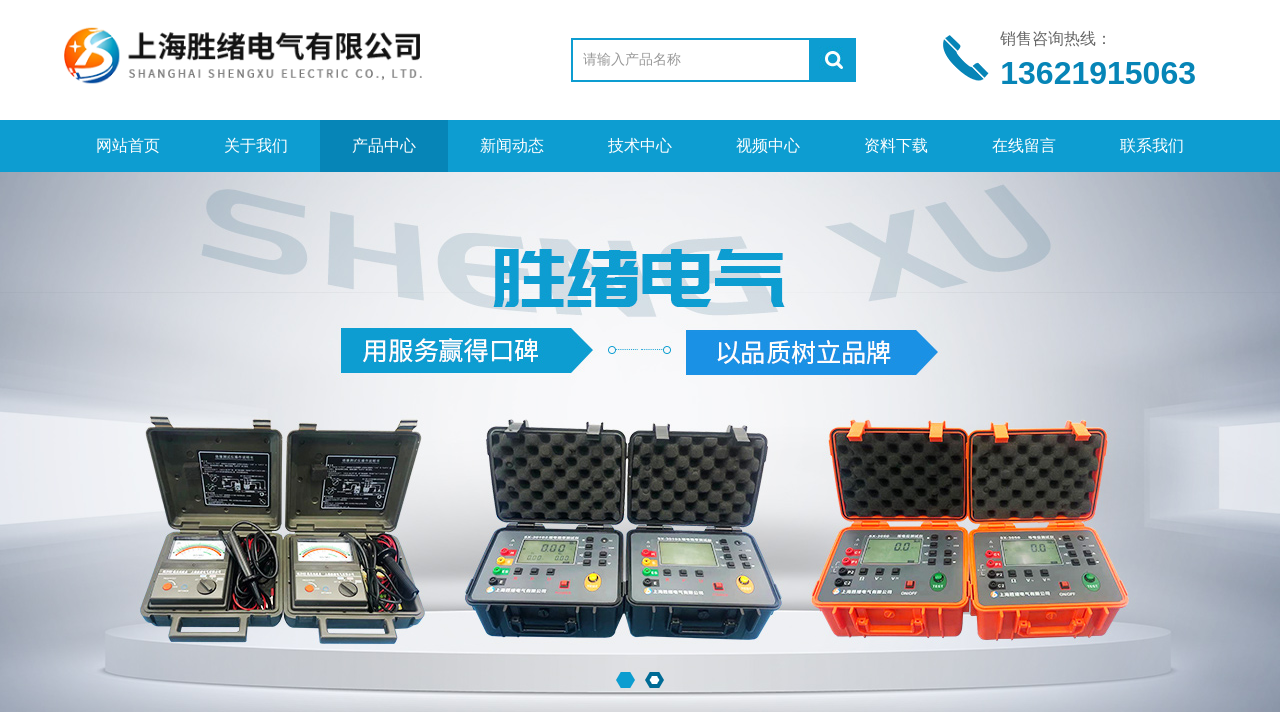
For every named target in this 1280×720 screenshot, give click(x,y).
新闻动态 (512, 145)
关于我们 (256, 145)
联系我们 (1152, 145)
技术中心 (640, 145)
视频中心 (768, 145)
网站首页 (128, 145)
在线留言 (1024, 145)
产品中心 (384, 145)
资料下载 (896, 145)
